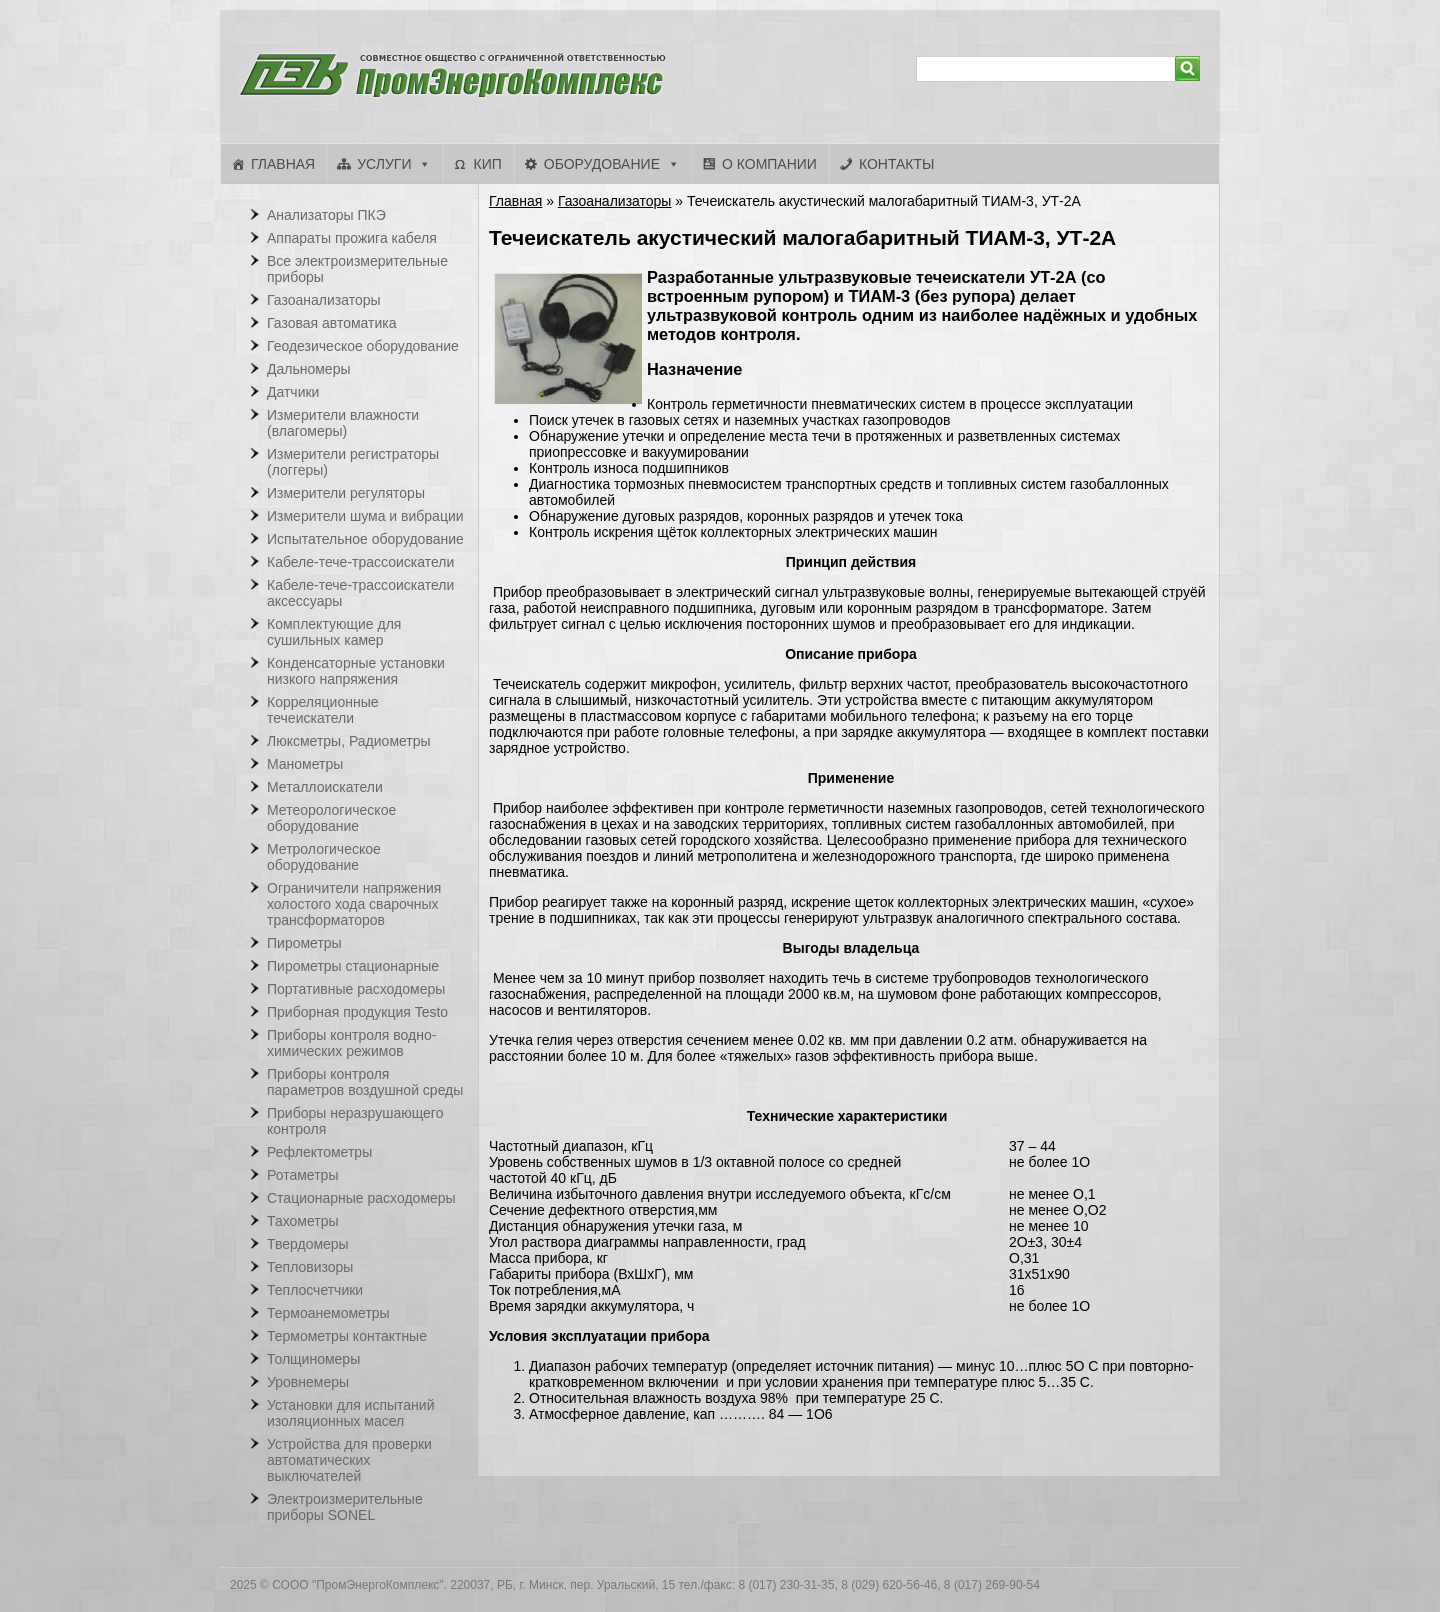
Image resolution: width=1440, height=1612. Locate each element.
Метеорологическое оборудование (331, 818)
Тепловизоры (310, 1267)
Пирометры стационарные (353, 966)
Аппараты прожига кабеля (352, 238)
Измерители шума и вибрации (365, 516)
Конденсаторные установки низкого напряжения (356, 671)
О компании (769, 164)
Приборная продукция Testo (357, 1012)
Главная (283, 164)
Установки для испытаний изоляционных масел (350, 1413)
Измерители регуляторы (346, 493)
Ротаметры (302, 1175)
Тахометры (303, 1221)
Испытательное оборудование (365, 539)
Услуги (384, 164)
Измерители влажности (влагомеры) (343, 423)
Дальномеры (309, 369)
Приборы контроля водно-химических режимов (351, 1043)
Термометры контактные (347, 1336)
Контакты (897, 164)
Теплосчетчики (315, 1290)
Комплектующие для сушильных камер (334, 632)
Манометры (305, 764)
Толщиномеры (313, 1359)
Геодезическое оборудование (363, 346)
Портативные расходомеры (356, 989)
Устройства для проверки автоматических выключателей (349, 1460)
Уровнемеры (308, 1382)
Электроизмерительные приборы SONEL (345, 1507)
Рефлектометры (319, 1152)
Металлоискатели (325, 787)
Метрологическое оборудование (324, 857)
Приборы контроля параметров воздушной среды (365, 1082)
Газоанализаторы (615, 201)
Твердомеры (308, 1244)
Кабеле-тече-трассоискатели (360, 562)
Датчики (293, 392)
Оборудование (602, 164)
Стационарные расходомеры (361, 1198)
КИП (487, 164)
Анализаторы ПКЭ (326, 215)
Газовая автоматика (332, 323)
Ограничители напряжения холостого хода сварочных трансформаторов (354, 904)
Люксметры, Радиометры (349, 741)
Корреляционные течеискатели (323, 710)
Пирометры (304, 943)
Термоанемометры (328, 1313)
